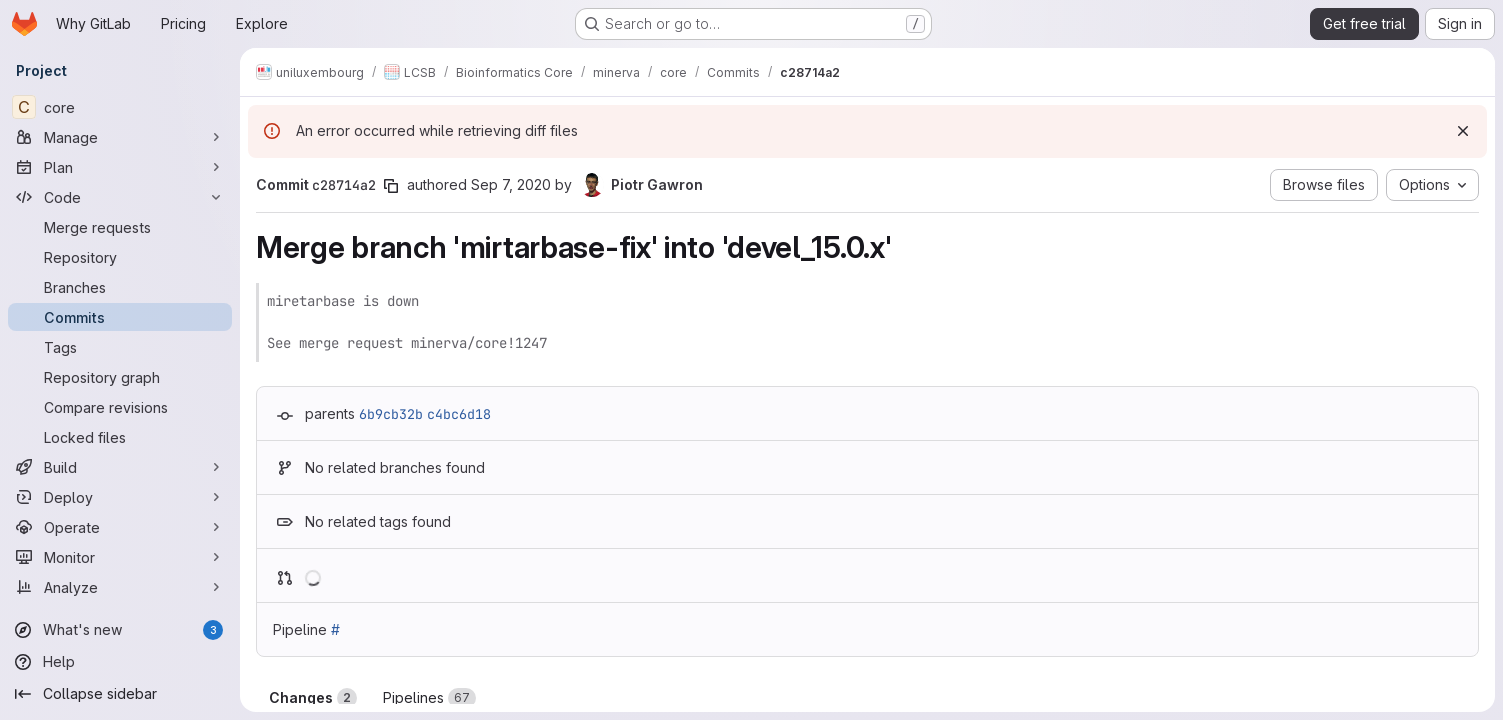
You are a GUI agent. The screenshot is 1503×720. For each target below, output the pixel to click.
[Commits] (120, 317)
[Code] (120, 197)
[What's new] (120, 630)
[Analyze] (120, 587)
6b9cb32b (391, 414)
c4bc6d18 (459, 414)
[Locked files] (120, 437)
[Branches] (120, 287)
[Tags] (120, 347)
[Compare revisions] (120, 407)
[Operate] (120, 527)
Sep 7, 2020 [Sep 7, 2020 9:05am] (511, 184)
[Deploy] (120, 497)
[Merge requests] (120, 227)
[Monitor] (120, 557)
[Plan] (120, 167)
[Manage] (120, 137)
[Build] (120, 467)
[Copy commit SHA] (391, 186)
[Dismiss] (1463, 131)
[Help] (120, 662)
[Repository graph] (120, 377)
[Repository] (120, 257)
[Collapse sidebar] (120, 694)
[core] (120, 107)
